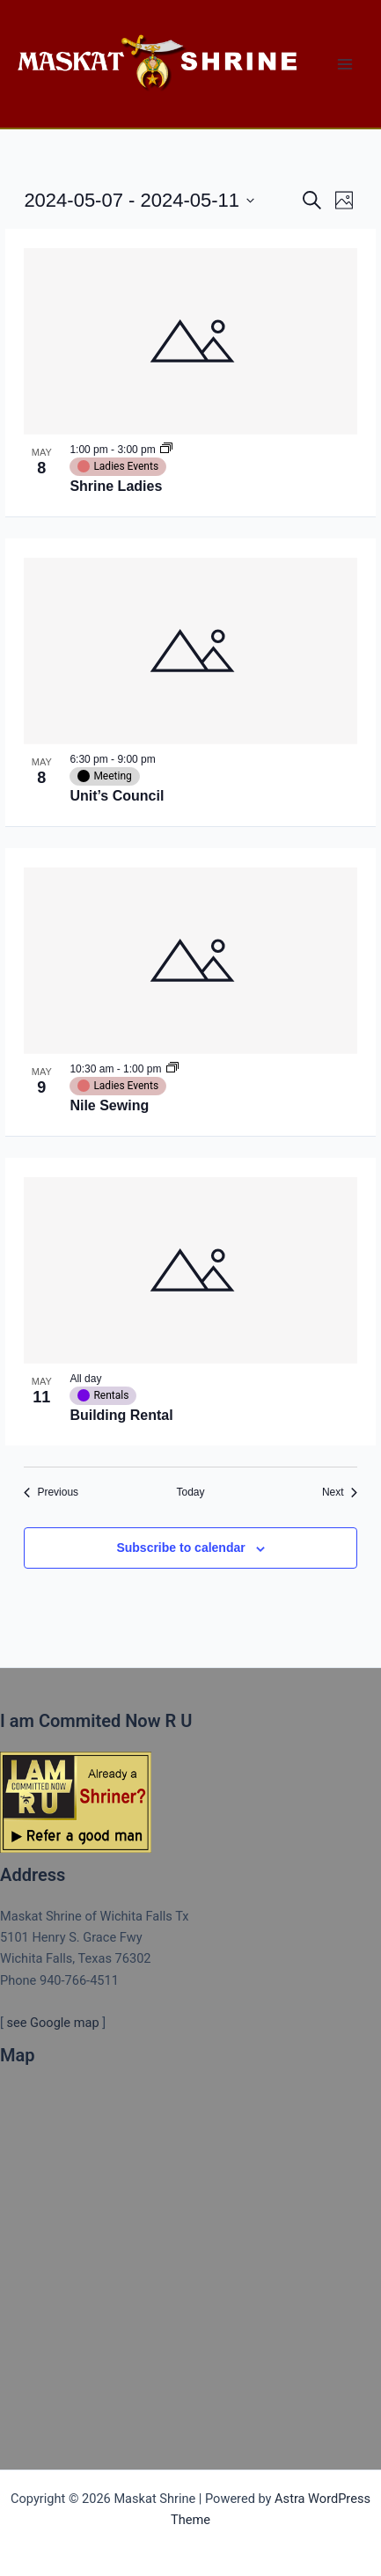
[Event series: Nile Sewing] (172, 1069)
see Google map (52, 2023)
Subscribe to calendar (180, 1547)
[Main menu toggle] (344, 64)
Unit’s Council (117, 795)
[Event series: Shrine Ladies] (166, 449)
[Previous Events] (51, 1492)
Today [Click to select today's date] (190, 1492)
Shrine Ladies (116, 486)
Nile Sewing (109, 1105)
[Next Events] (339, 1492)
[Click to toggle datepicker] (139, 200)
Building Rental (121, 1415)
